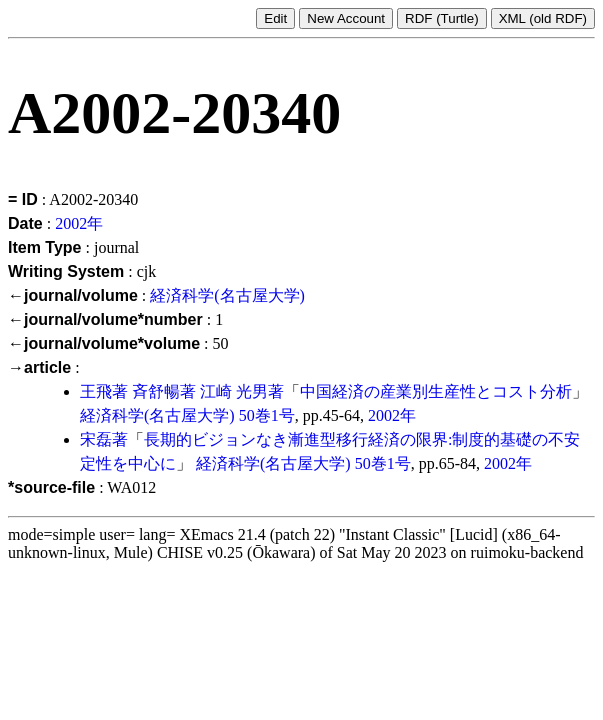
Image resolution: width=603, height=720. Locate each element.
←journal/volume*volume (104, 343)
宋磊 (96, 439)
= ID (23, 199)
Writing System (66, 271)
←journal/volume (73, 295)
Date (25, 223)
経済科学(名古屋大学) (227, 295)
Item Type (45, 247)
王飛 (96, 391)
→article (39, 367)
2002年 (79, 223)
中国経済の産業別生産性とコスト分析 (436, 391)
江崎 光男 (234, 391)
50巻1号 (267, 415)
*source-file (51, 487)
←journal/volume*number (105, 319)
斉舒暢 (156, 391)
